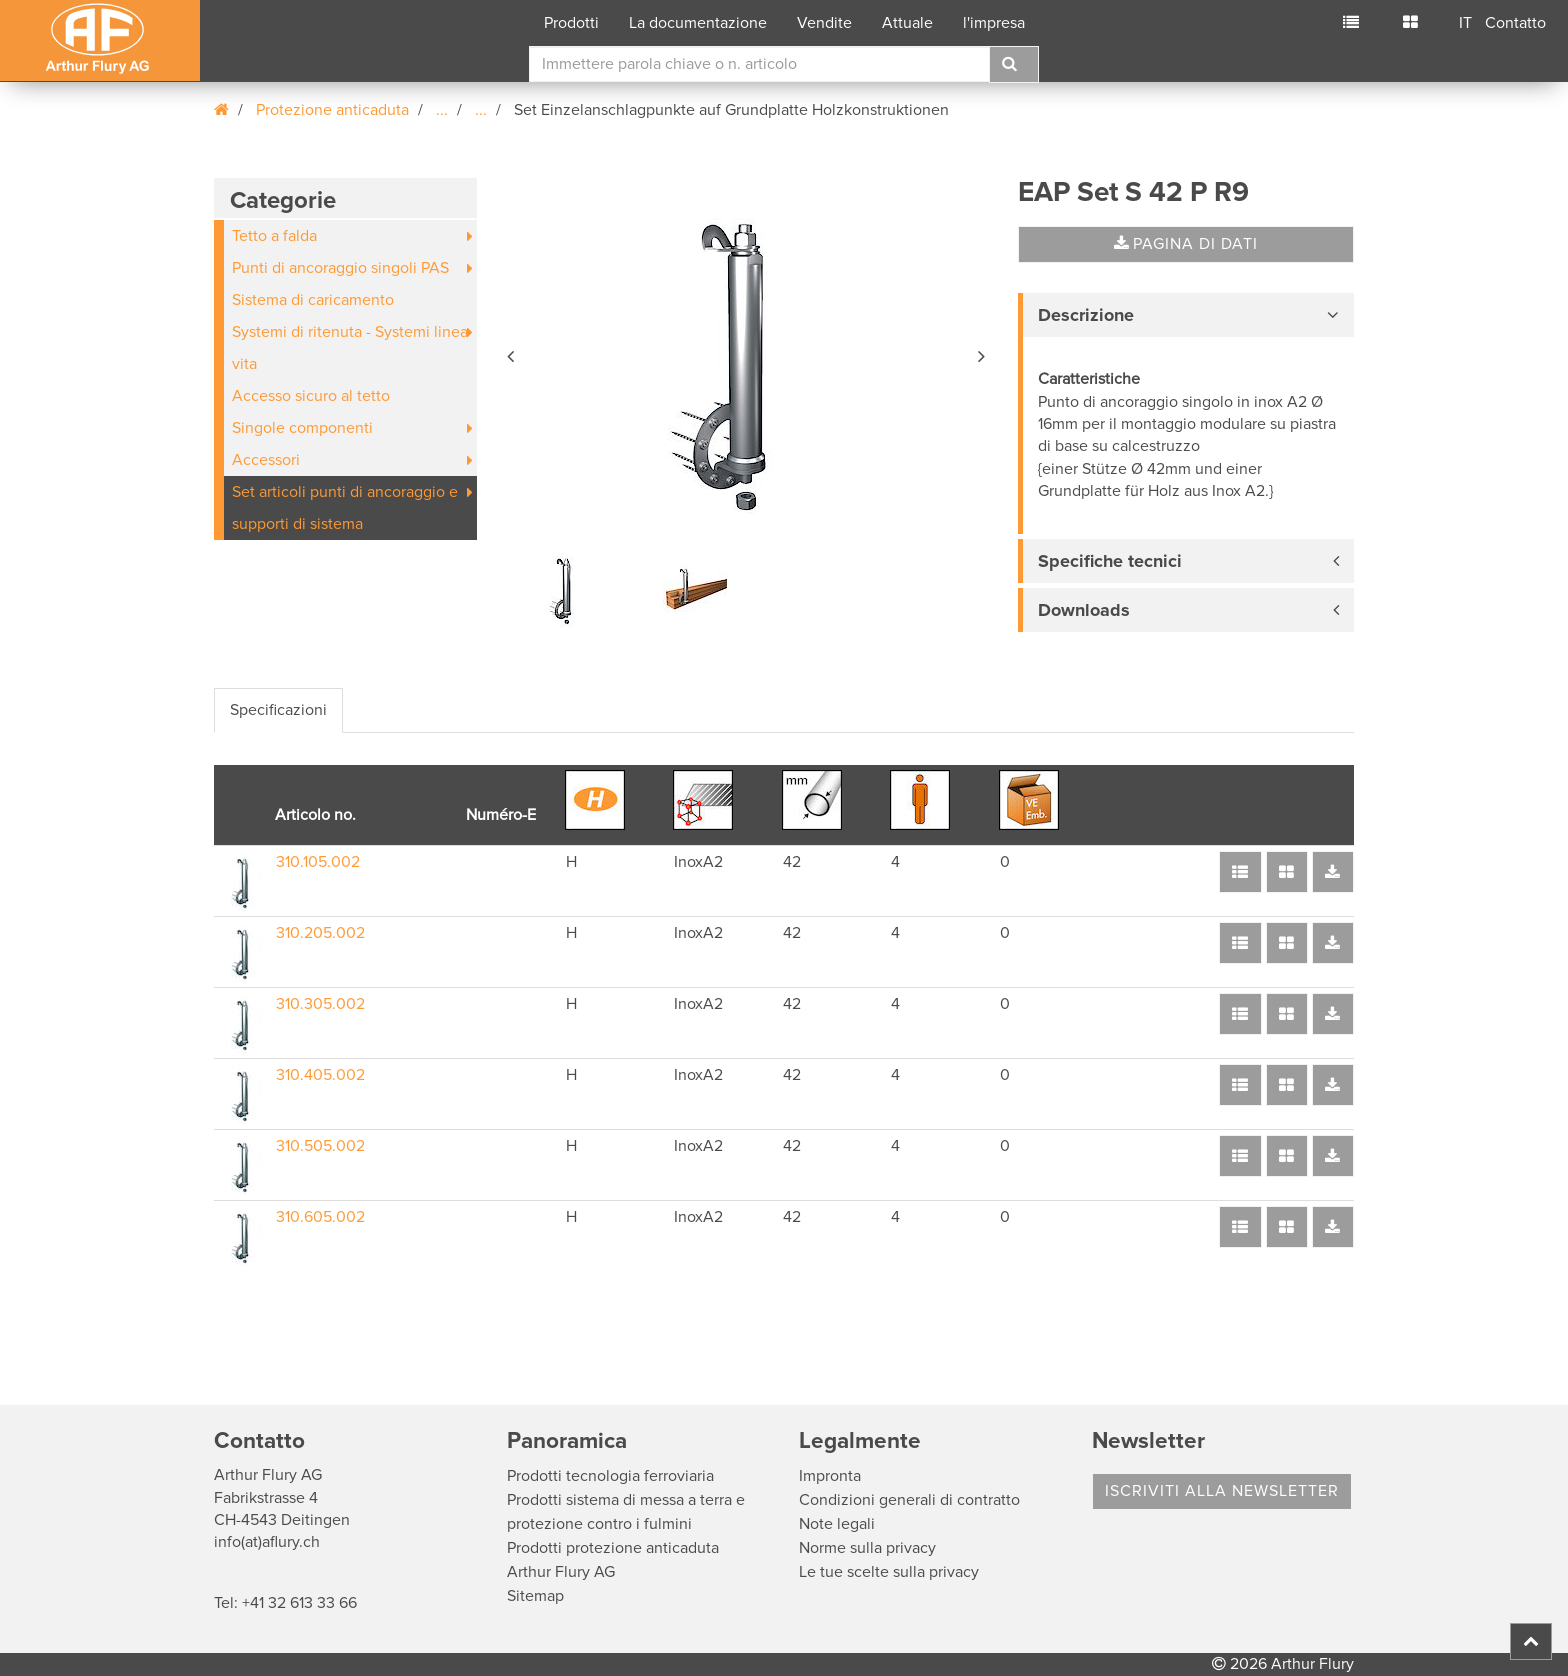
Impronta (830, 1476)
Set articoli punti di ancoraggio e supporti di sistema (345, 508)
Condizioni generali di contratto (909, 1500)
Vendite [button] (824, 23)
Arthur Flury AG (561, 1572)
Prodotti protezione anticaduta (613, 1548)
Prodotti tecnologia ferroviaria (610, 1476)
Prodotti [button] (571, 23)
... (442, 110)
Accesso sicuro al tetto (311, 396)
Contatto (1515, 23)
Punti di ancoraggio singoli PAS (340, 268)
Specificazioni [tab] (278, 710)
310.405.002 (320, 1075)
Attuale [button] (907, 23)
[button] (512, 353)
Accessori (266, 460)
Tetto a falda (274, 236)
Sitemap (535, 1596)
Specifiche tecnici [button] (1110, 561)
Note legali (837, 1524)
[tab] (1186, 315)
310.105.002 (318, 862)
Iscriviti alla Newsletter (1222, 1491)
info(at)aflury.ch (267, 1542)
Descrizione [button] (1086, 315)
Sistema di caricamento (313, 300)
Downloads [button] (1084, 610)
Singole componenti (302, 428)
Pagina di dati (1186, 244)
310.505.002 (320, 1146)
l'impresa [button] (994, 23)
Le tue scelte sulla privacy (889, 1572)
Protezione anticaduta (332, 110)
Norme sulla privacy (867, 1548)
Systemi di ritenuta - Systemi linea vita (350, 348)
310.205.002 (320, 933)
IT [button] (1465, 23)
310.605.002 (320, 1217)
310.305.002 (320, 1004)
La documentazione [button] (698, 23)
